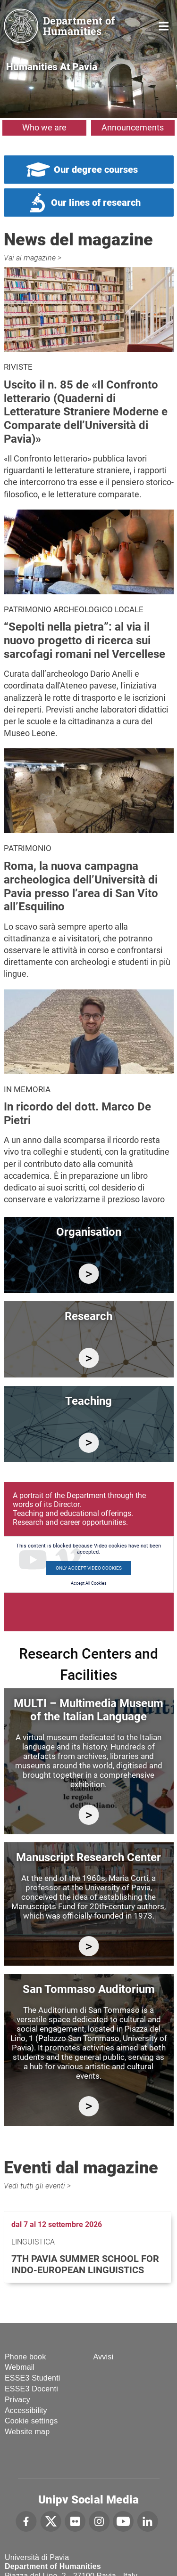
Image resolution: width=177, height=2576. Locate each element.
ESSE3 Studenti (32, 2378)
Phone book (25, 2357)
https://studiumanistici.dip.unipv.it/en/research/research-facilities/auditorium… (88, 2106)
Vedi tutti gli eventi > (37, 2185)
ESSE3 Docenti (31, 2389)
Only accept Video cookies (89, 1568)
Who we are (44, 127)
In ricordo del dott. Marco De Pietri (77, 1113)
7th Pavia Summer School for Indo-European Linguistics (85, 2264)
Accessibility (26, 2410)
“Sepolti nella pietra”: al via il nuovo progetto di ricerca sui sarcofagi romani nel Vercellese (84, 640)
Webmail (19, 2367)
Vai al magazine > (32, 257)
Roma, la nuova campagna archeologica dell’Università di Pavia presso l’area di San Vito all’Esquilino (81, 886)
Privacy (17, 2400)
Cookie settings (31, 2421)
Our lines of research (96, 202)
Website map (27, 2432)
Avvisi (103, 2357)
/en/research (88, 1358)
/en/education (88, 1443)
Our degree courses (96, 169)
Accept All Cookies (89, 1583)
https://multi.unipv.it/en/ (88, 1815)
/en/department (88, 1274)
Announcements (132, 127)
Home (164, 25)
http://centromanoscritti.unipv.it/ (88, 1946)
